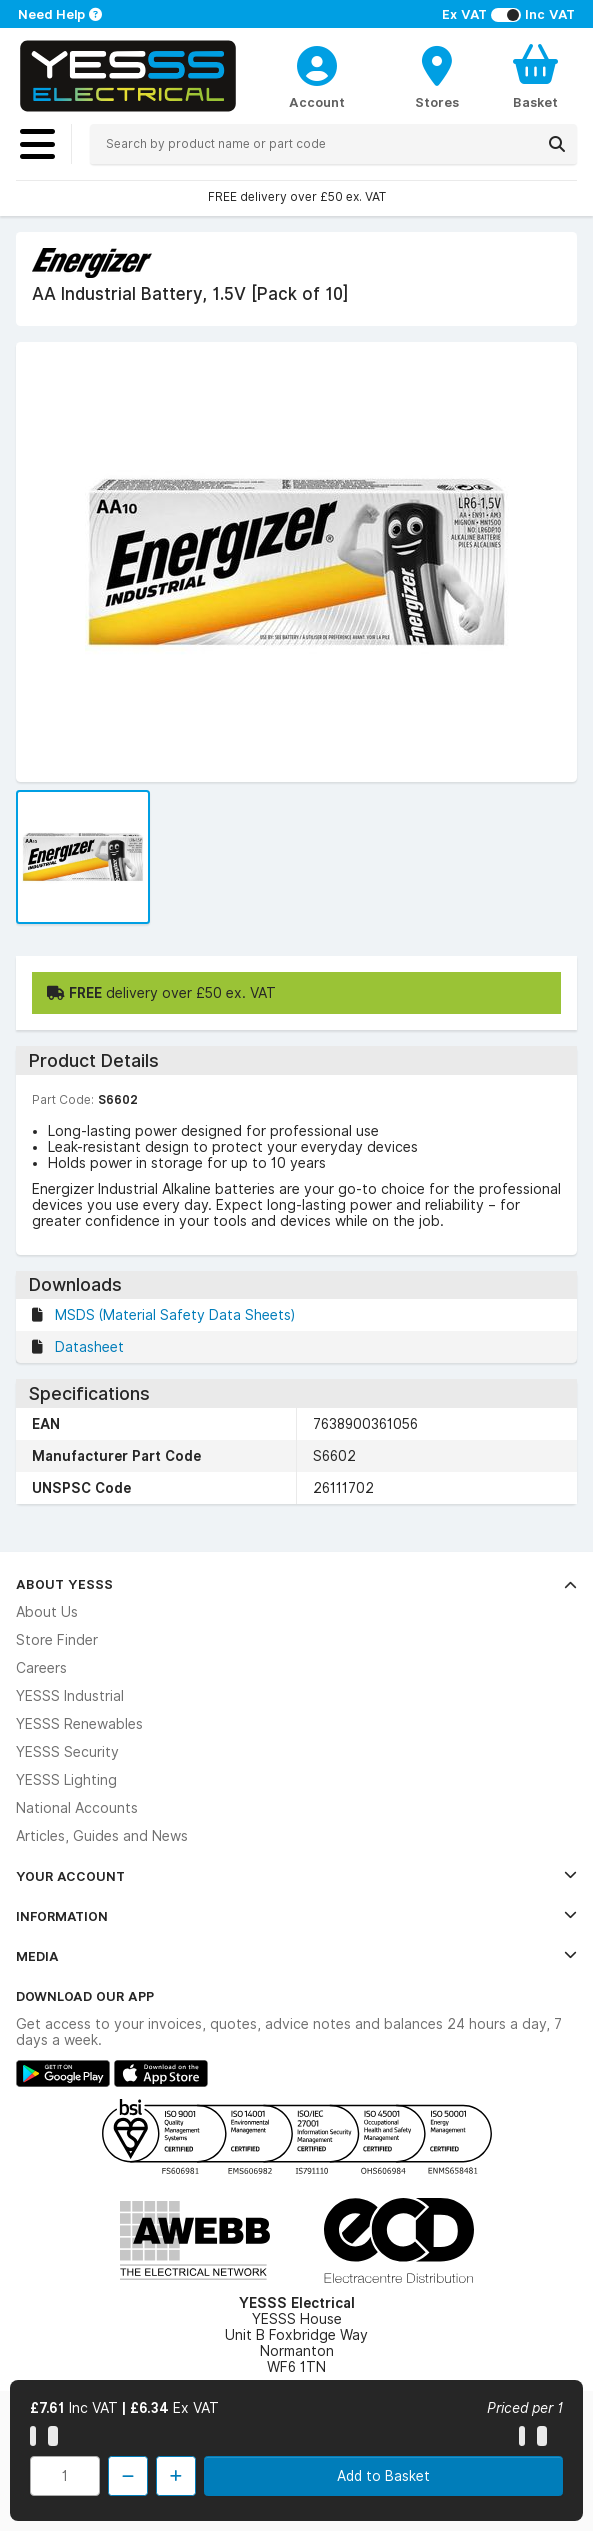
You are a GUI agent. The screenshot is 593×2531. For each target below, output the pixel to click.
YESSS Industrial (70, 1696)
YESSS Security (67, 1752)
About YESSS (296, 1584)
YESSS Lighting (66, 1780)
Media (296, 1956)
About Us (47, 1612)
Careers (41, 1668)
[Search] (557, 144)
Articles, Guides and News (102, 1836)
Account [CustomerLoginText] (317, 102)
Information (296, 1916)
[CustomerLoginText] (317, 63)
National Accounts (77, 1808)
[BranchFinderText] (437, 76)
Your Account (296, 1876)
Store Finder (57, 1640)
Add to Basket (383, 2476)
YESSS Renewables (79, 1724)
